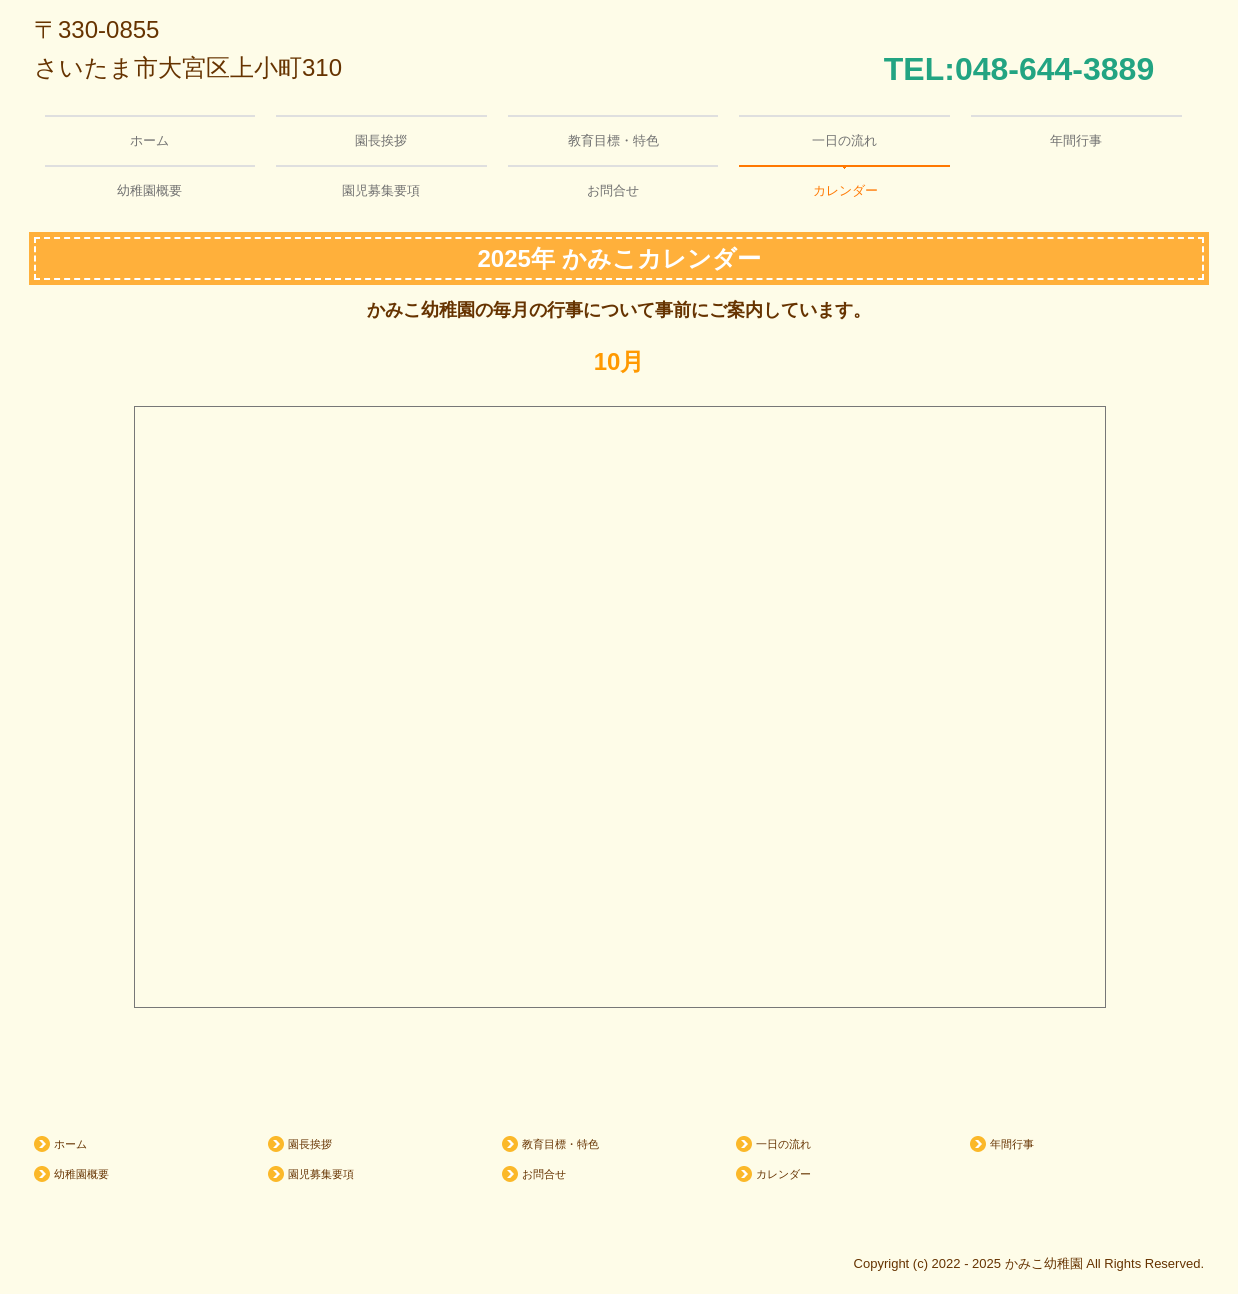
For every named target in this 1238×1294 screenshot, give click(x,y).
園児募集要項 (381, 190)
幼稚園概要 (149, 190)
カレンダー (845, 190)
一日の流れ (844, 140)
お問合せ (613, 190)
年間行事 (1076, 140)
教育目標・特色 (613, 140)
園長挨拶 (381, 140)
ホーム (149, 140)
